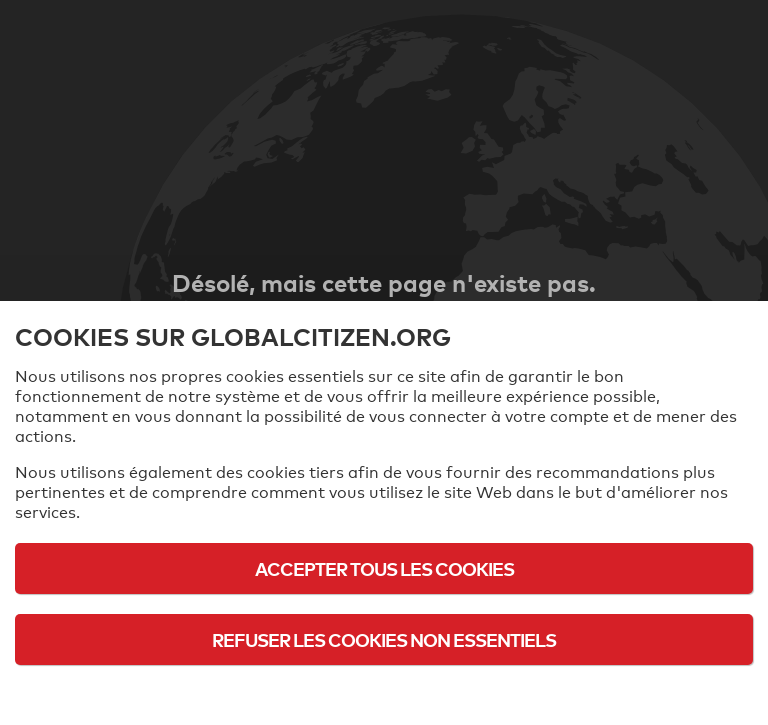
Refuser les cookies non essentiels (384, 639)
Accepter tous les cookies (384, 568)
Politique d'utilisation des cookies (384, 694)
